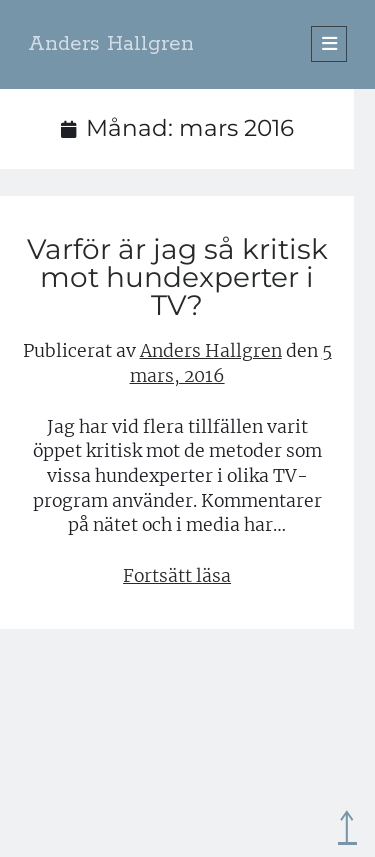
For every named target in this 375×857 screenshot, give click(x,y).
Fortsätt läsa (177, 576)
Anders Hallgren (111, 44)
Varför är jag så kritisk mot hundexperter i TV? (177, 277)
